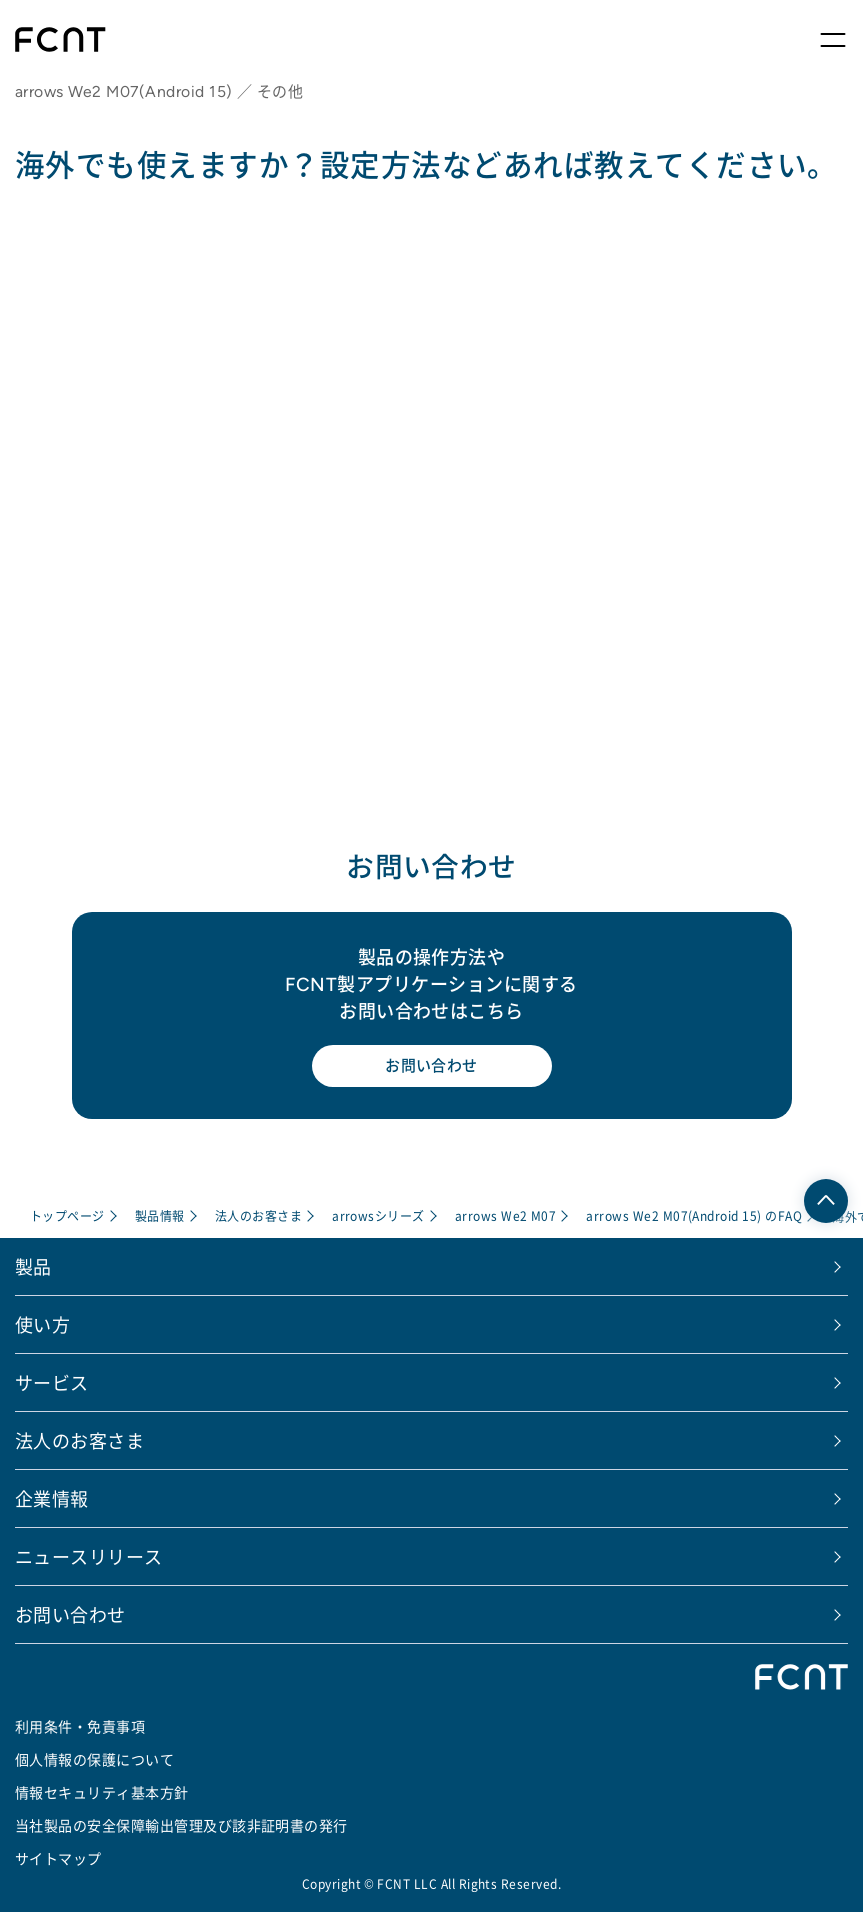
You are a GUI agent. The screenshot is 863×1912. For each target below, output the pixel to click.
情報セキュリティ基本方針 (102, 1791)
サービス (52, 1381)
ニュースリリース (89, 1555)
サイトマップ (58, 1857)
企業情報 (52, 1497)
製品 (33, 1265)
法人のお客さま (258, 1215)
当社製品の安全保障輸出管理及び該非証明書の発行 (181, 1824)
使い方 (42, 1323)
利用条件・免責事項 (80, 1725)
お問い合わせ (431, 1065)
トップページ (67, 1215)
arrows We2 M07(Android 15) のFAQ (695, 1215)
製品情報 (160, 1215)
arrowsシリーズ (378, 1215)
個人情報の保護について (94, 1758)
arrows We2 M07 (506, 1215)
